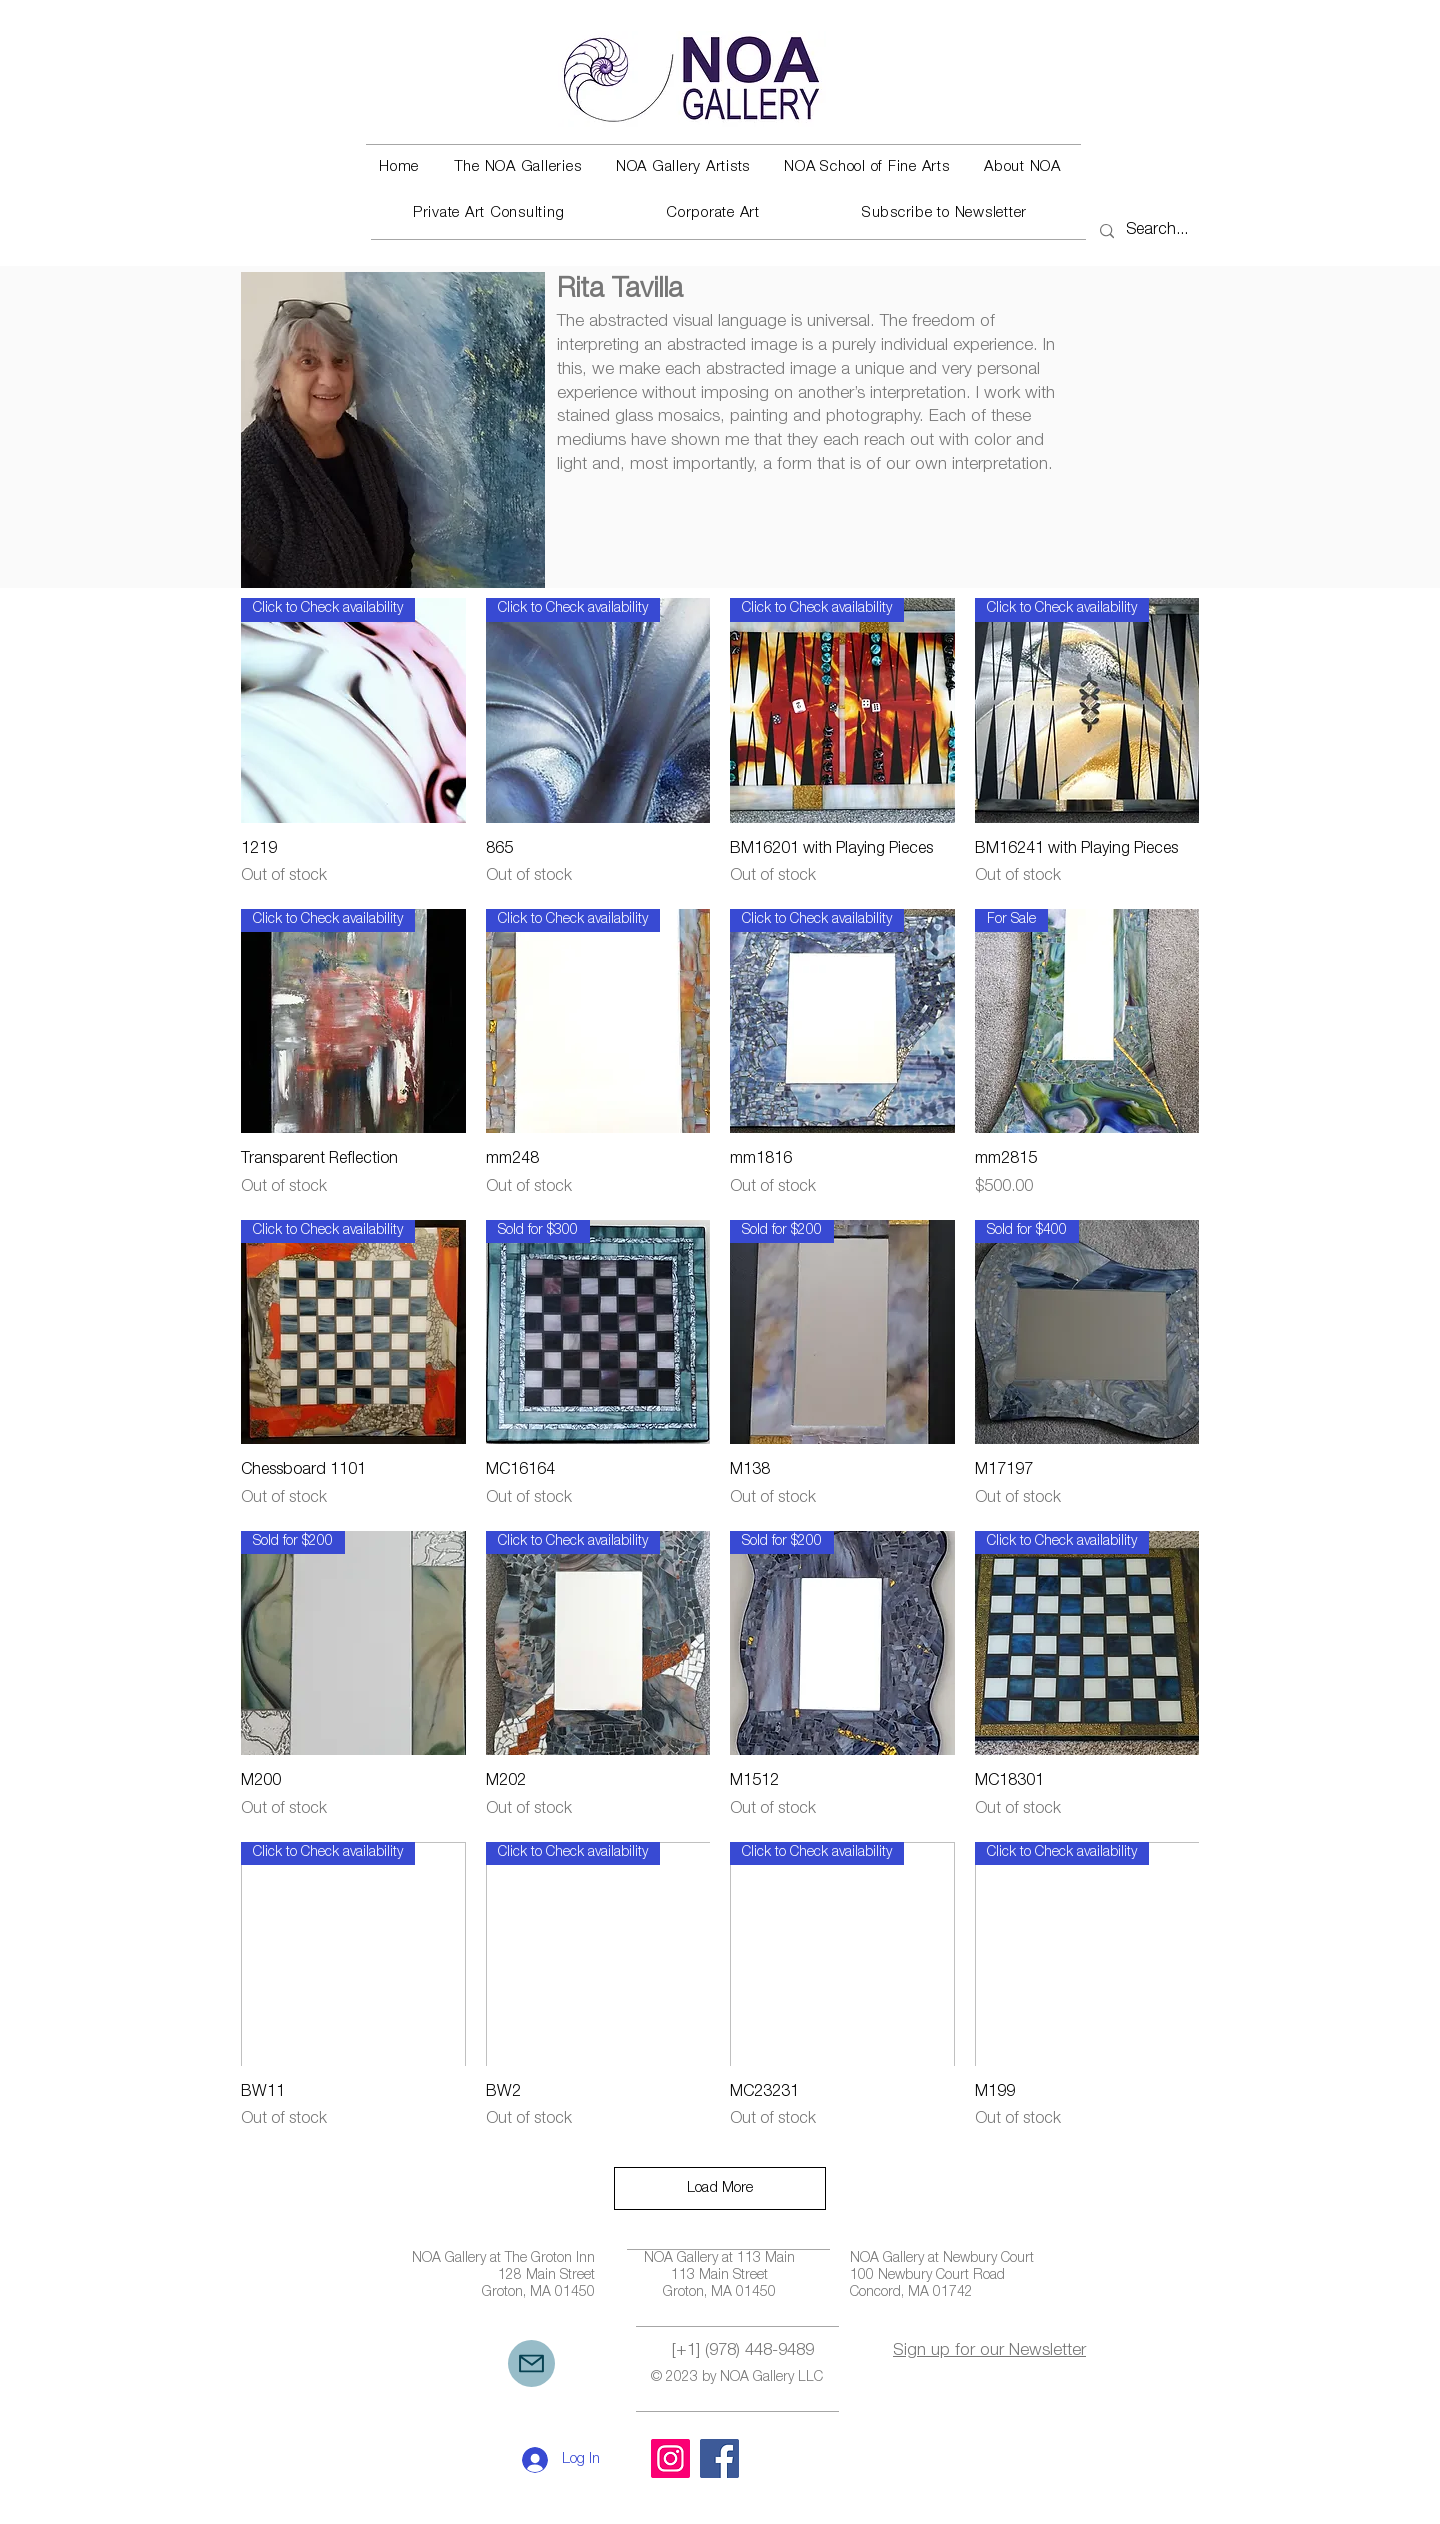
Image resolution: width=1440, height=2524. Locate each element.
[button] (517, 168)
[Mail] (531, 2363)
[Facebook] (719, 2458)
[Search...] (1160, 231)
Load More (720, 2188)
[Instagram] (670, 2458)
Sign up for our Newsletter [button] (989, 2351)
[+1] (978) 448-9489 (743, 2351)
